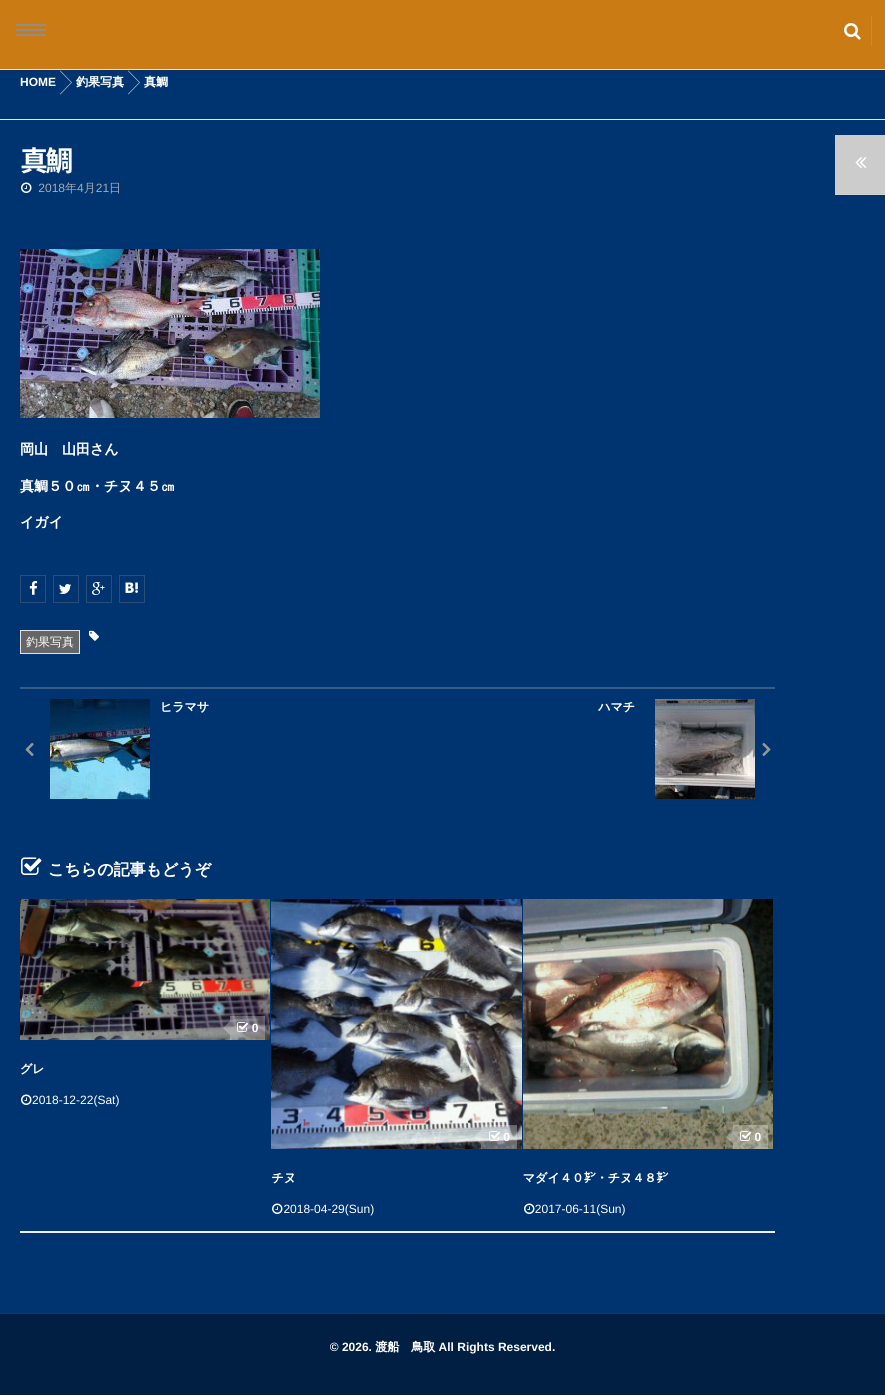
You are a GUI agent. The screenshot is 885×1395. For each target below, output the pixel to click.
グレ (32, 1069)
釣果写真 (50, 642)
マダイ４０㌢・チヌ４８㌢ (595, 1178)
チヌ (283, 1178)
